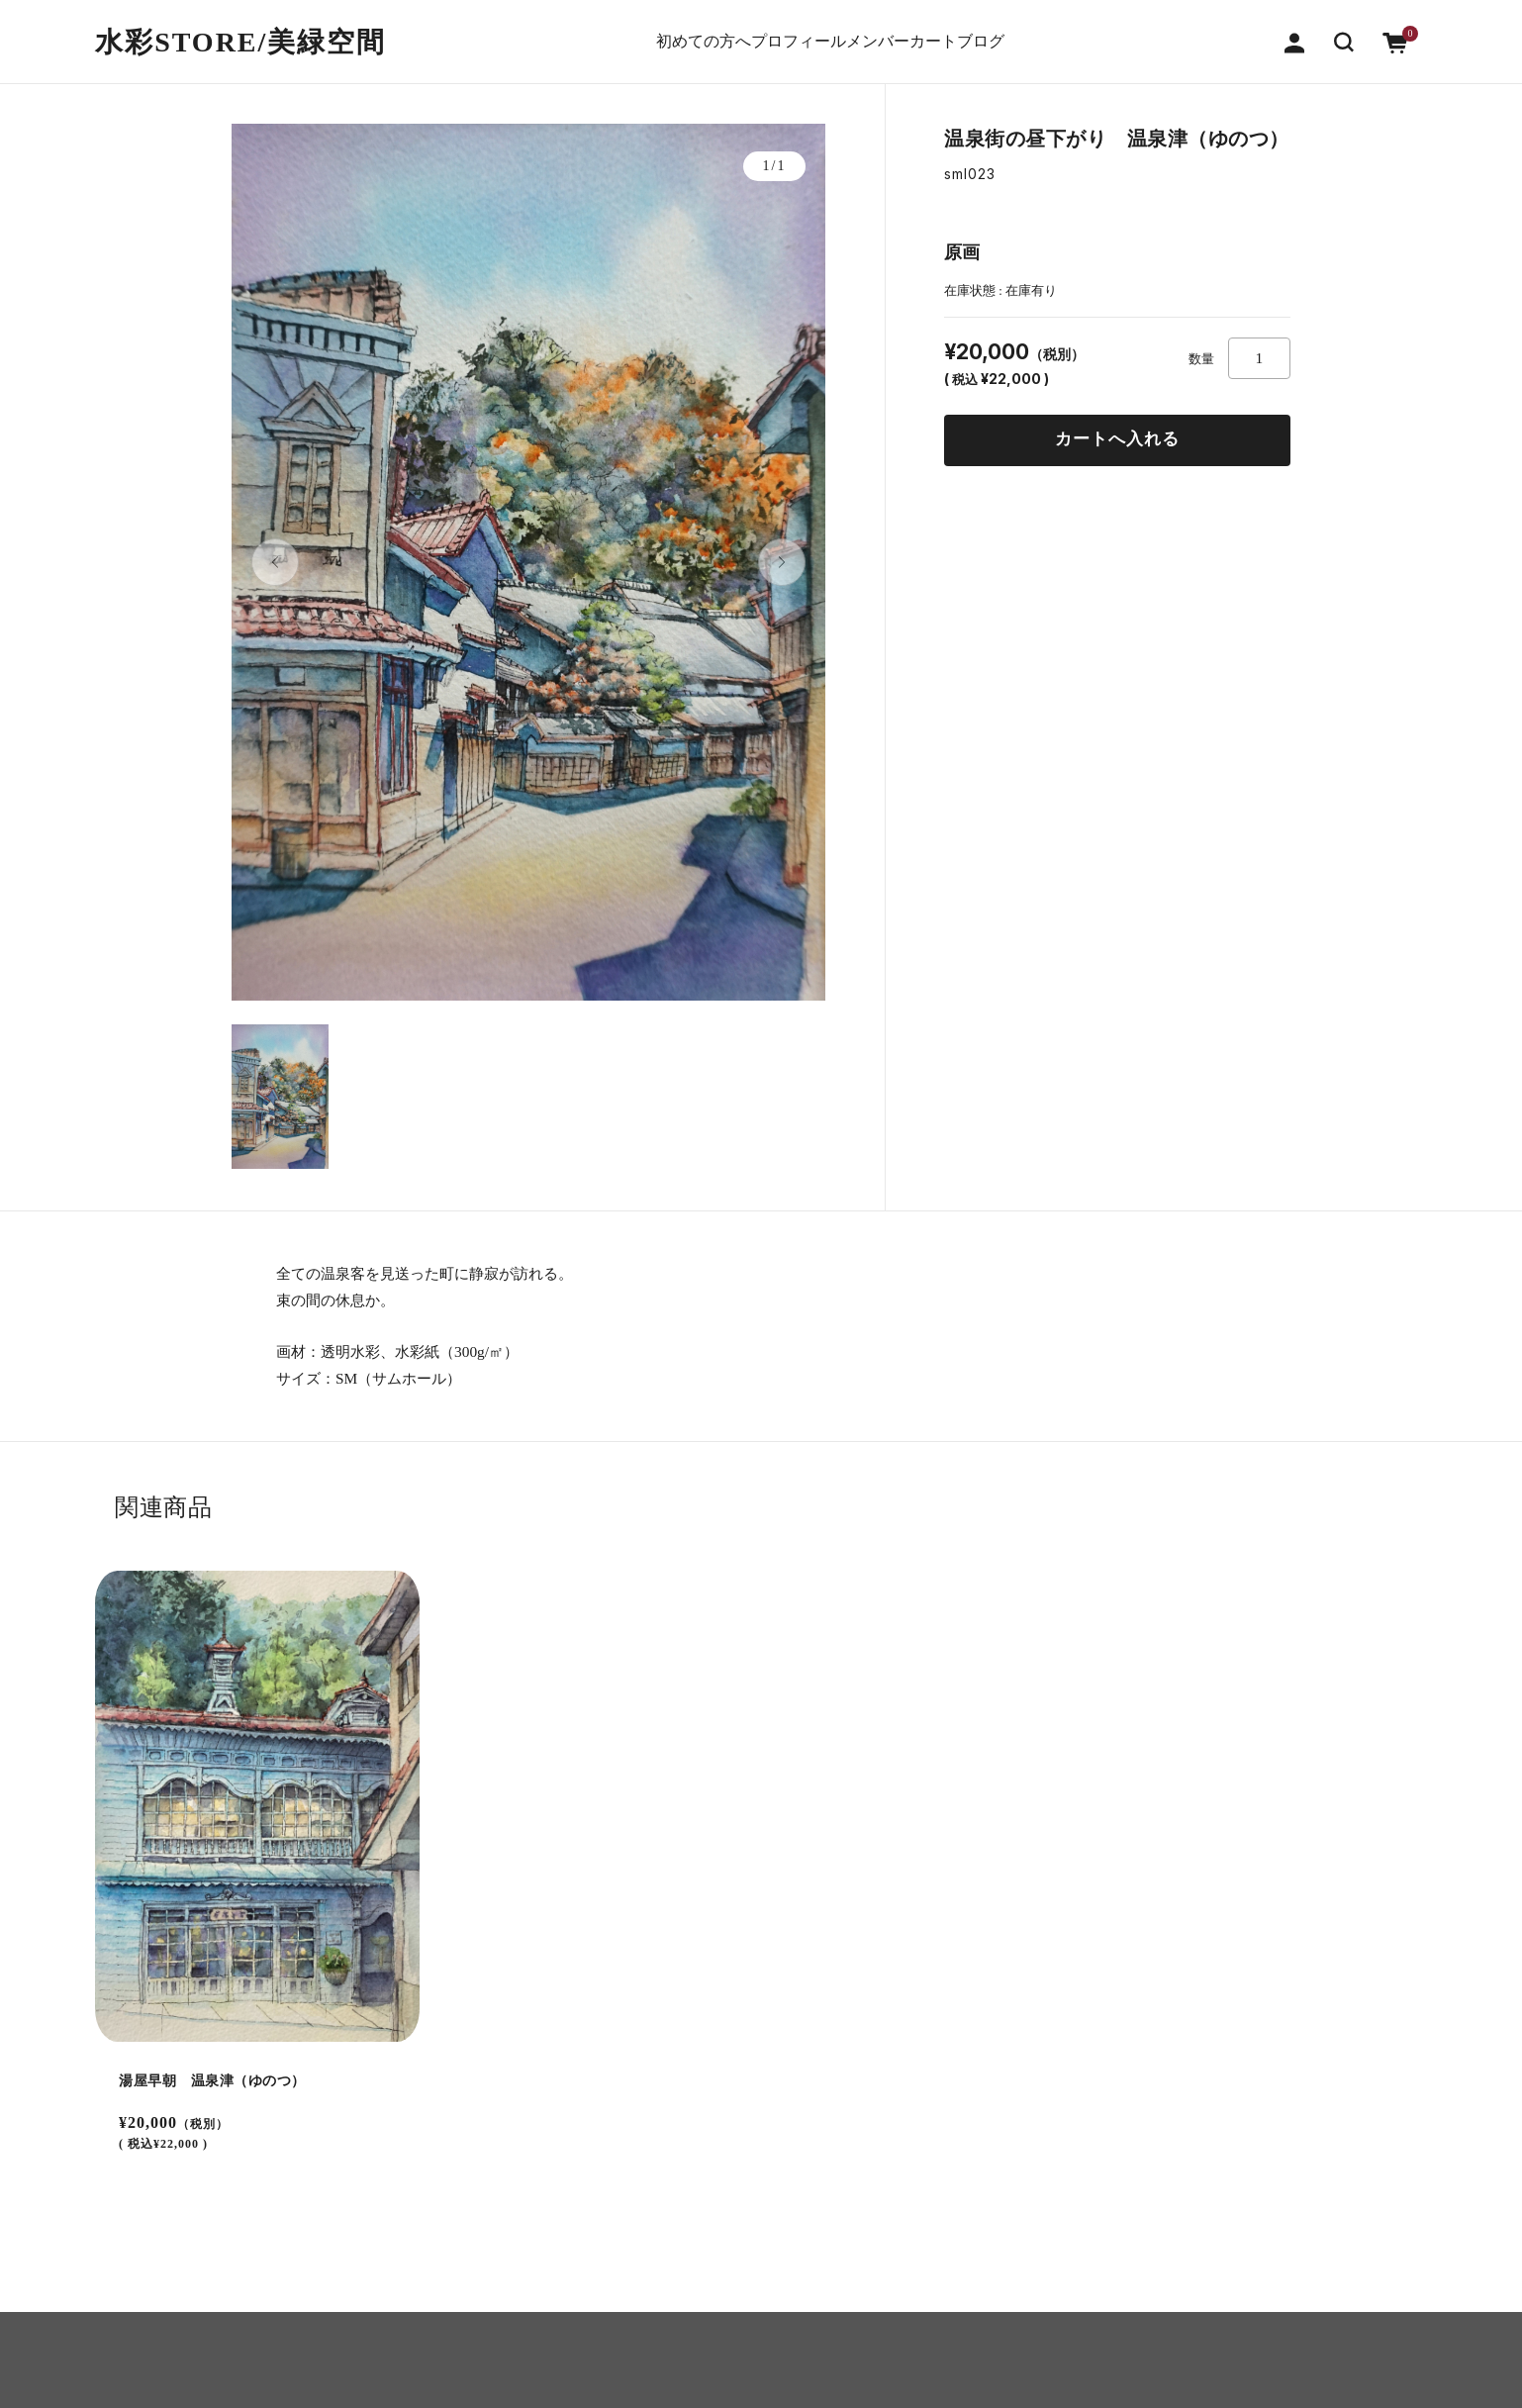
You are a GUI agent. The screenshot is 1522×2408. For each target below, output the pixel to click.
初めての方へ (640, 32)
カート (960, 32)
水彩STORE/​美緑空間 (240, 32)
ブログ (1041, 32)
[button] (1344, 31)
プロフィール (763, 32)
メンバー (872, 32)
